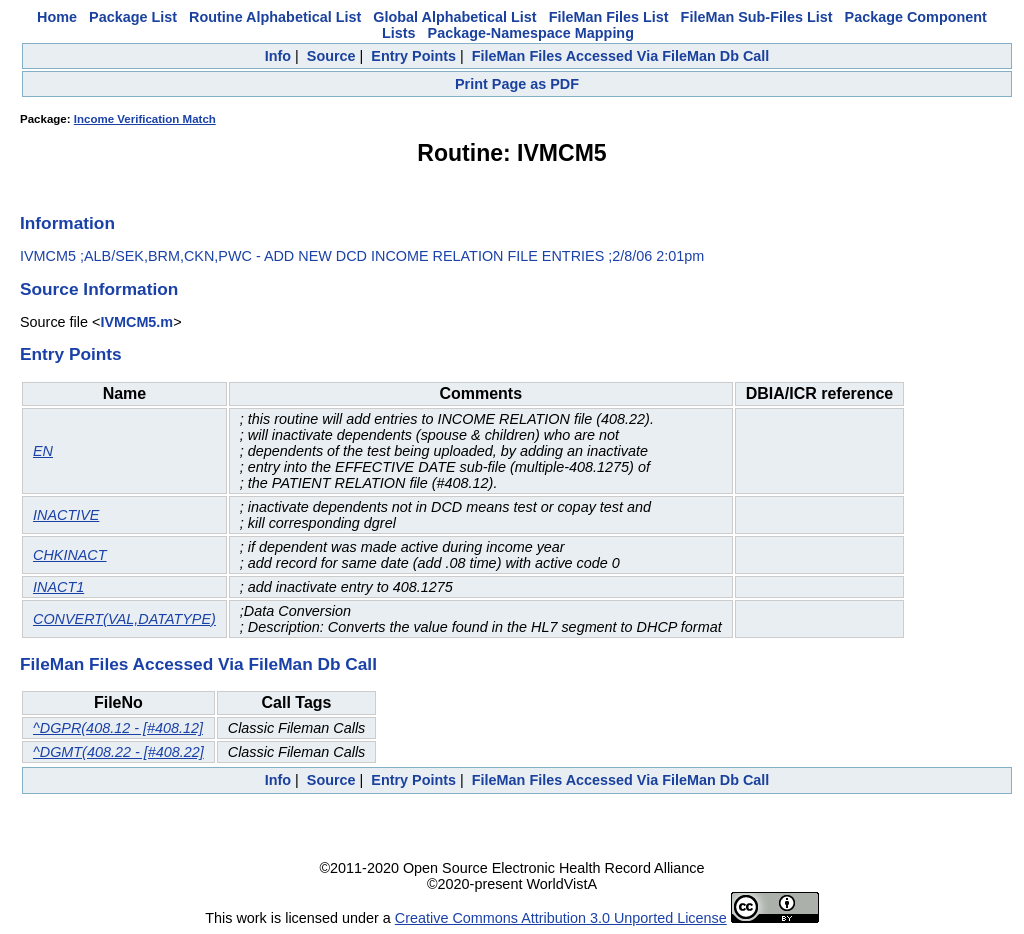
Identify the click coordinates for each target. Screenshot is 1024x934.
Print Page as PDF (517, 84)
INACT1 (58, 587)
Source (331, 56)
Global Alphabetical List (454, 17)
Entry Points (413, 56)
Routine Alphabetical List (275, 17)
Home (57, 17)
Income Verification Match (145, 119)
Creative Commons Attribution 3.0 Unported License (561, 918)
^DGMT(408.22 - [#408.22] (118, 752)
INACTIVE (66, 515)
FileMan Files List (609, 17)
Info (278, 56)
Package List (133, 17)
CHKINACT (70, 555)
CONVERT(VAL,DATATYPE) (124, 619)
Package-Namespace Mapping (531, 33)
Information (67, 223)
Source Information (99, 289)
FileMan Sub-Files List (757, 17)
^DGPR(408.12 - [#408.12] (118, 728)
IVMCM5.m (136, 322)
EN (43, 451)
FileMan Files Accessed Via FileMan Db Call (621, 56)
